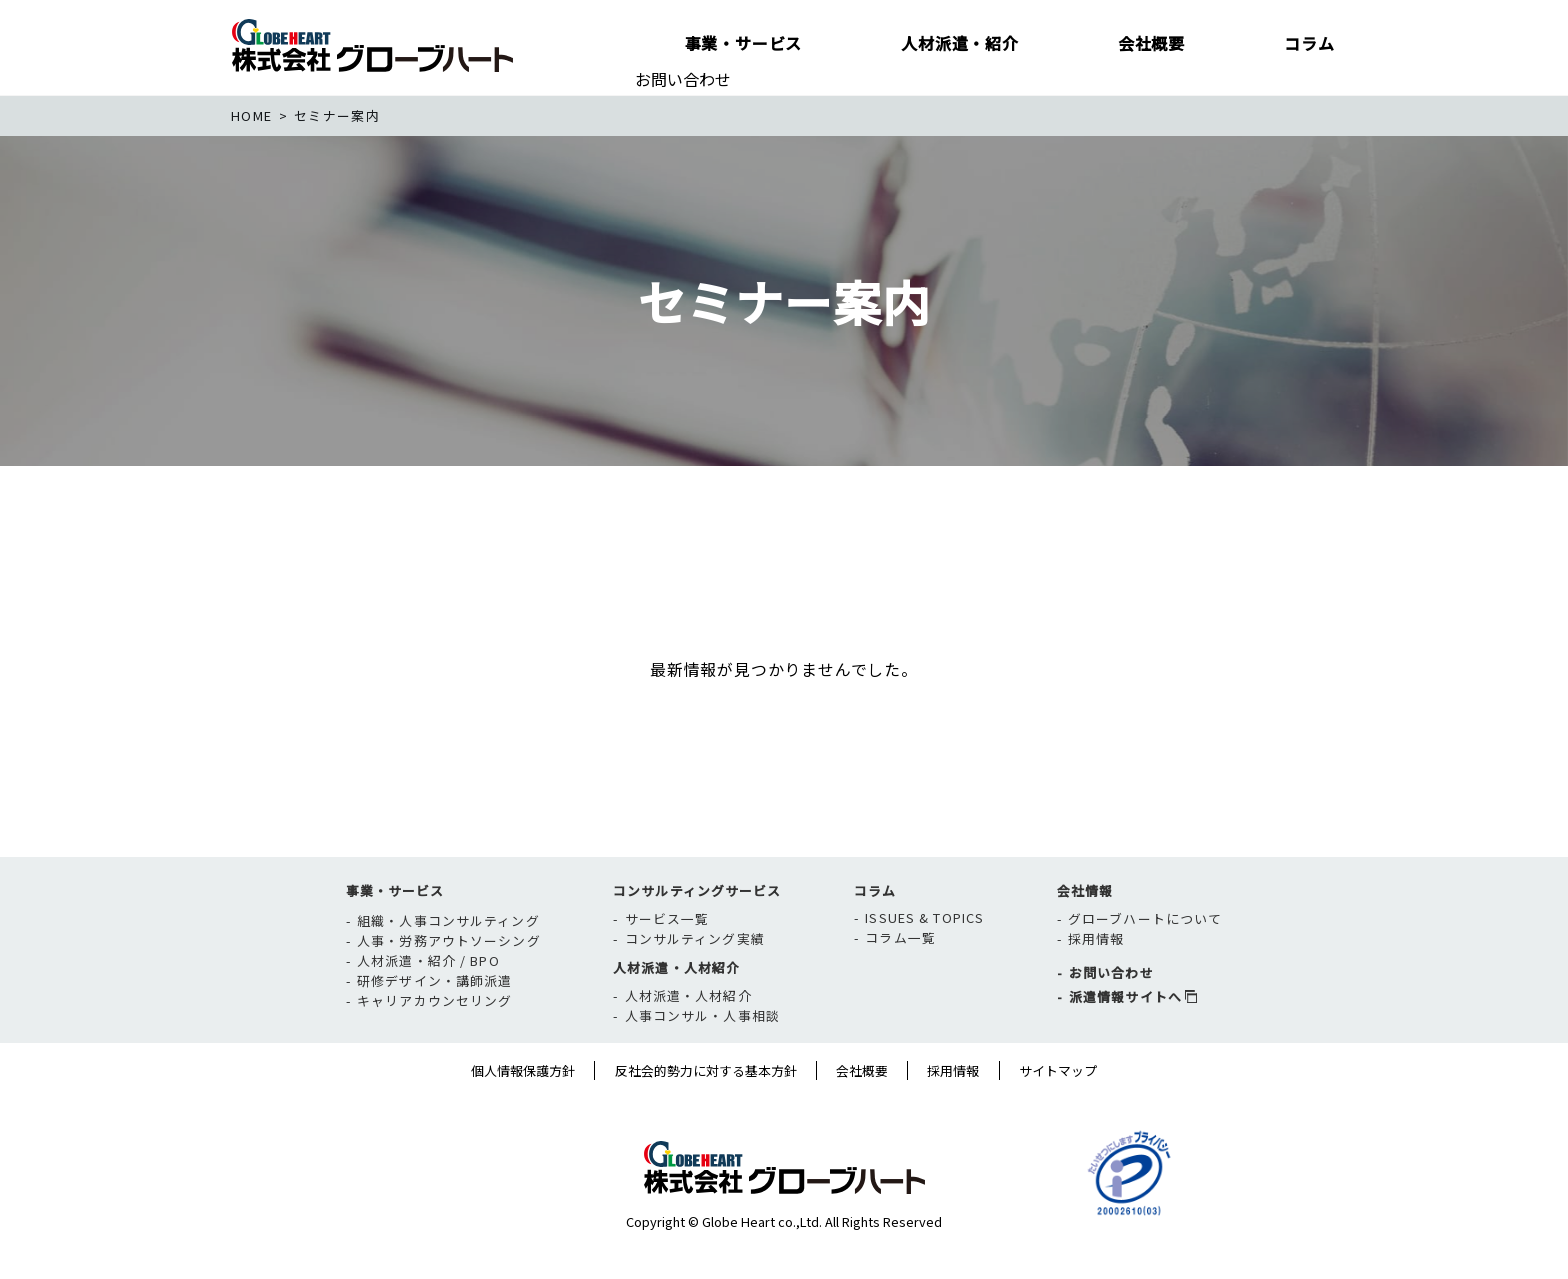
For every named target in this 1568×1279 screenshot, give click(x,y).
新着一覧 (330, 609)
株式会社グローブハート (372, 45)
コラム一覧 (900, 977)
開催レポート (768, 609)
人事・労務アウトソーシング (449, 980)
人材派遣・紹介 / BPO (428, 1000)
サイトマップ (1058, 1110)
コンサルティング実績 (695, 979)
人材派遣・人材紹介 (676, 1007)
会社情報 (1085, 930)
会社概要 (862, 1110)
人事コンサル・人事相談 (702, 1056)
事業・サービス (395, 930)
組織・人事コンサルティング (448, 960)
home (251, 115)
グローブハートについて (1145, 959)
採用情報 (1096, 979)
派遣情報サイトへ (1125, 1037)
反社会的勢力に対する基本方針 (706, 1110)
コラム (875, 930)
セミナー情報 (539, 609)
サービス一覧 (667, 959)
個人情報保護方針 (523, 1110)
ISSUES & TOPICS (924, 957)
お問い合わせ (683, 79)
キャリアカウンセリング (434, 1040)
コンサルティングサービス (697, 930)
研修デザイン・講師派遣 (434, 1020)
